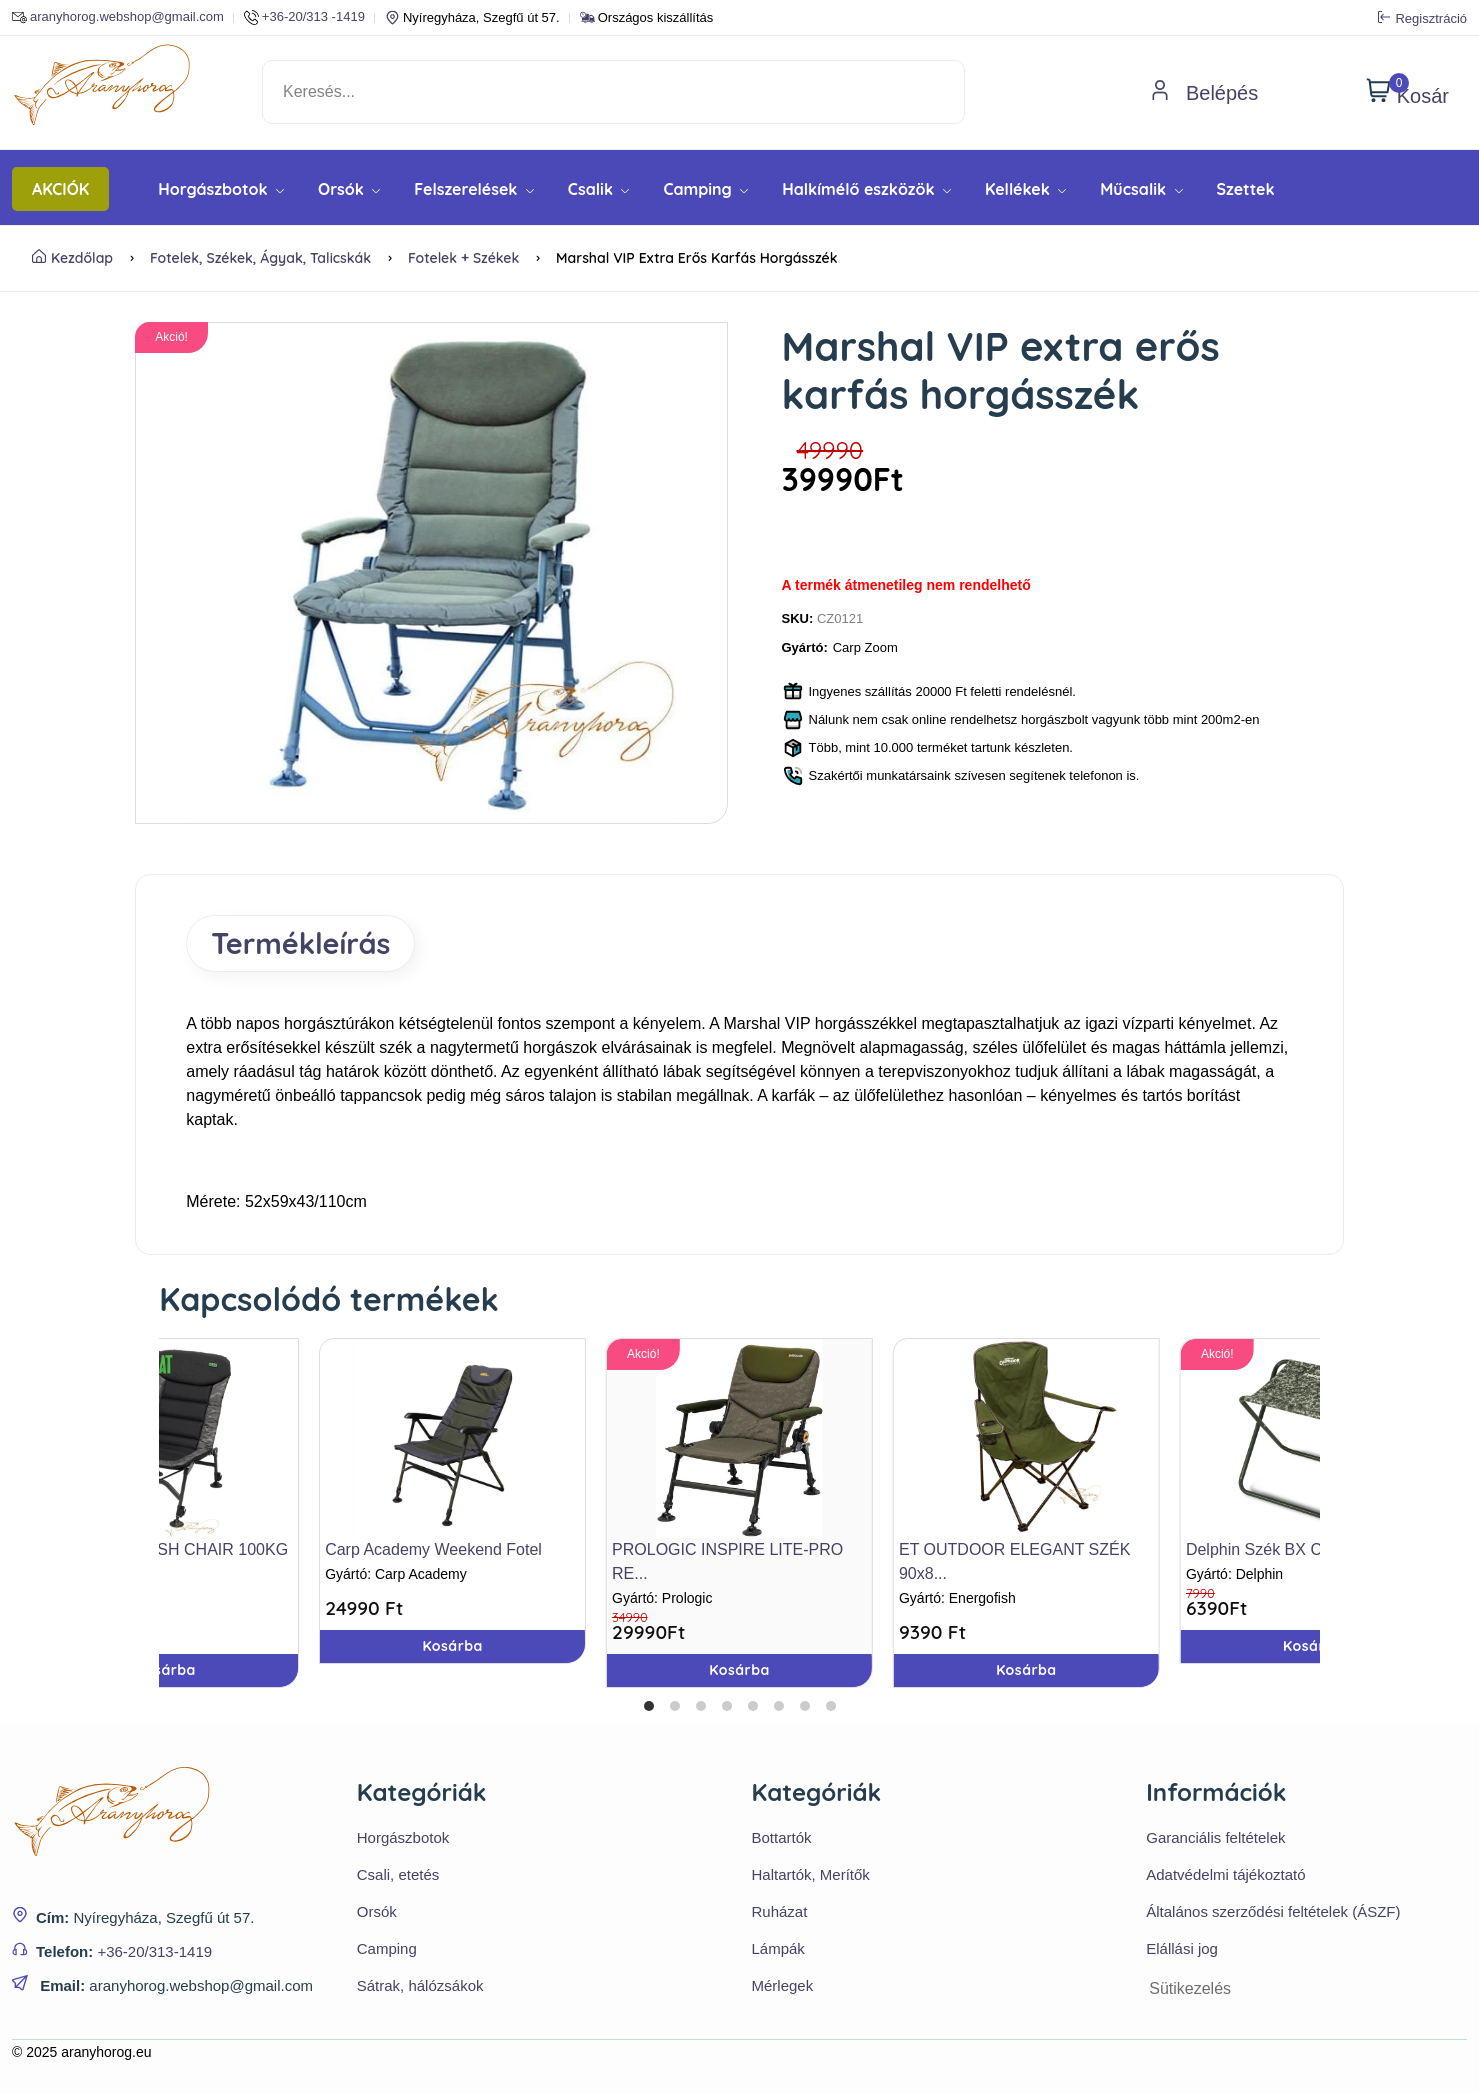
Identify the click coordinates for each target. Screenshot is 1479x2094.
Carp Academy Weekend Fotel (433, 1549)
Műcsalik (1141, 189)
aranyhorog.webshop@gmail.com (118, 17)
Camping (705, 189)
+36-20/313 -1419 (304, 17)
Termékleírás (300, 943)
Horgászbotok (221, 189)
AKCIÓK (60, 189)
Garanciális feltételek (1215, 1837)
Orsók (349, 189)
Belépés (1204, 93)
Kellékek (1025, 189)
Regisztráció (1422, 18)
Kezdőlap (72, 258)
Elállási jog (1182, 1948)
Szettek (1246, 189)
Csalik (599, 189)
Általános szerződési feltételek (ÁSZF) (1273, 1911)
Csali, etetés (398, 1874)
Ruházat (780, 1911)
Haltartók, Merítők (811, 1874)
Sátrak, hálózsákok (420, 1985)
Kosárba (739, 1670)
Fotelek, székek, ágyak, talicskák (260, 258)
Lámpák (778, 1948)
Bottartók (782, 1837)
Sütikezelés (1190, 1988)
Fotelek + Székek (463, 258)
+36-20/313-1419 (154, 1951)
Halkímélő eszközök (866, 189)
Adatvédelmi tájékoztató (1225, 1874)
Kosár (1407, 92)
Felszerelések (474, 189)
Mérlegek (783, 1985)
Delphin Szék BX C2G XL (1276, 1549)
